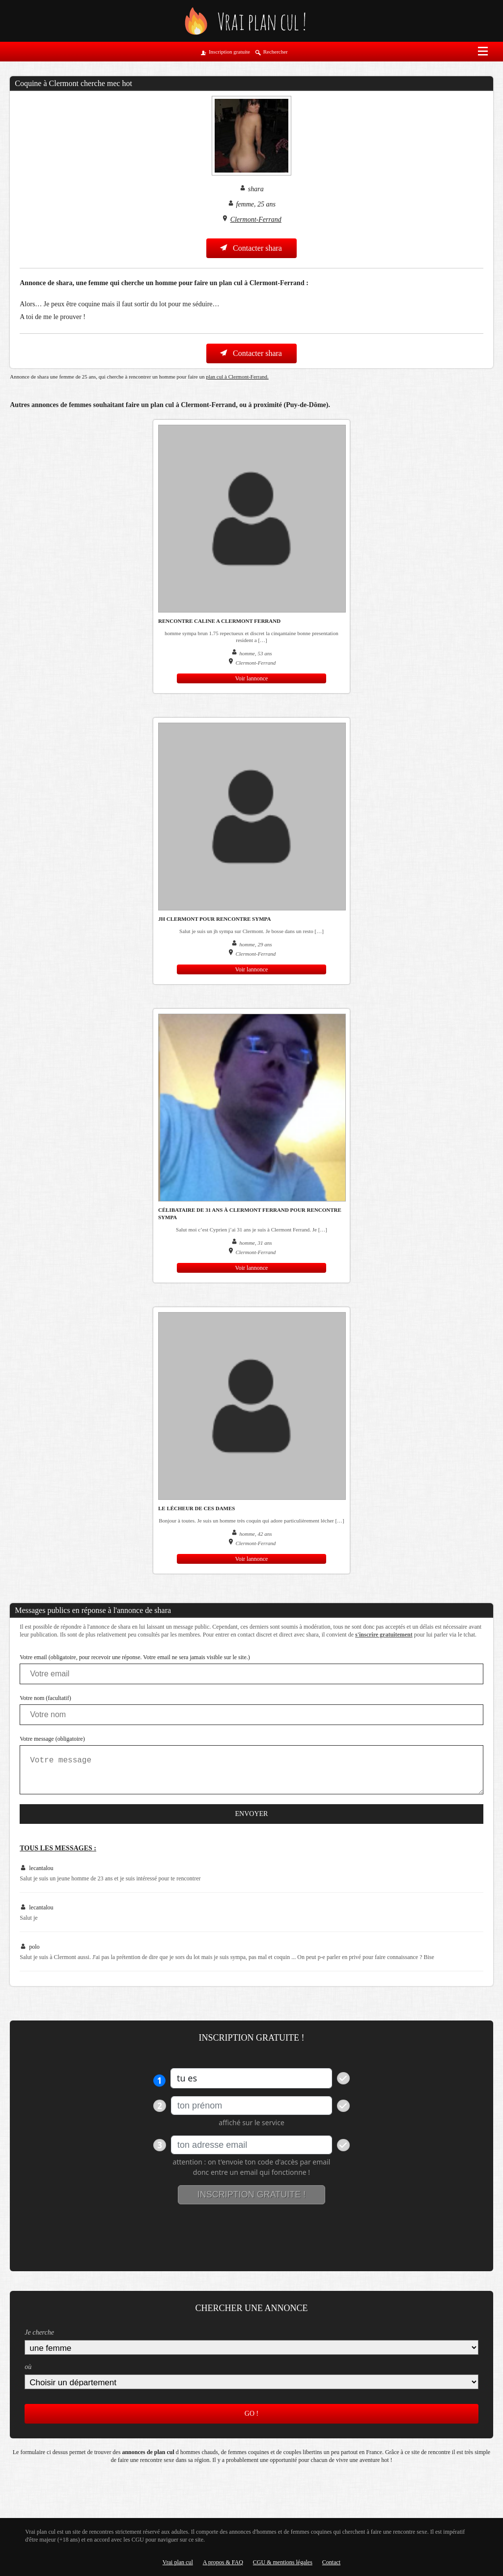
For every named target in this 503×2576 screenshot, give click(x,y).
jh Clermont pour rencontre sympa (214, 919)
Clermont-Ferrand (255, 219)
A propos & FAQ (223, 2562)
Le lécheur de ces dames (196, 1508)
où (28, 2367)
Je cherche (39, 2332)
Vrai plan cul (178, 2562)
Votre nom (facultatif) (45, 1698)
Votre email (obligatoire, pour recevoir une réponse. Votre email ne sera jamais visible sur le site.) (135, 1657)
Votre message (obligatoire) (52, 1738)
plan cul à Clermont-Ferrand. (237, 377)
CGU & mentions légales (282, 2562)
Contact (331, 2562)
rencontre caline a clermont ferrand (219, 621)
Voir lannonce (251, 678)
